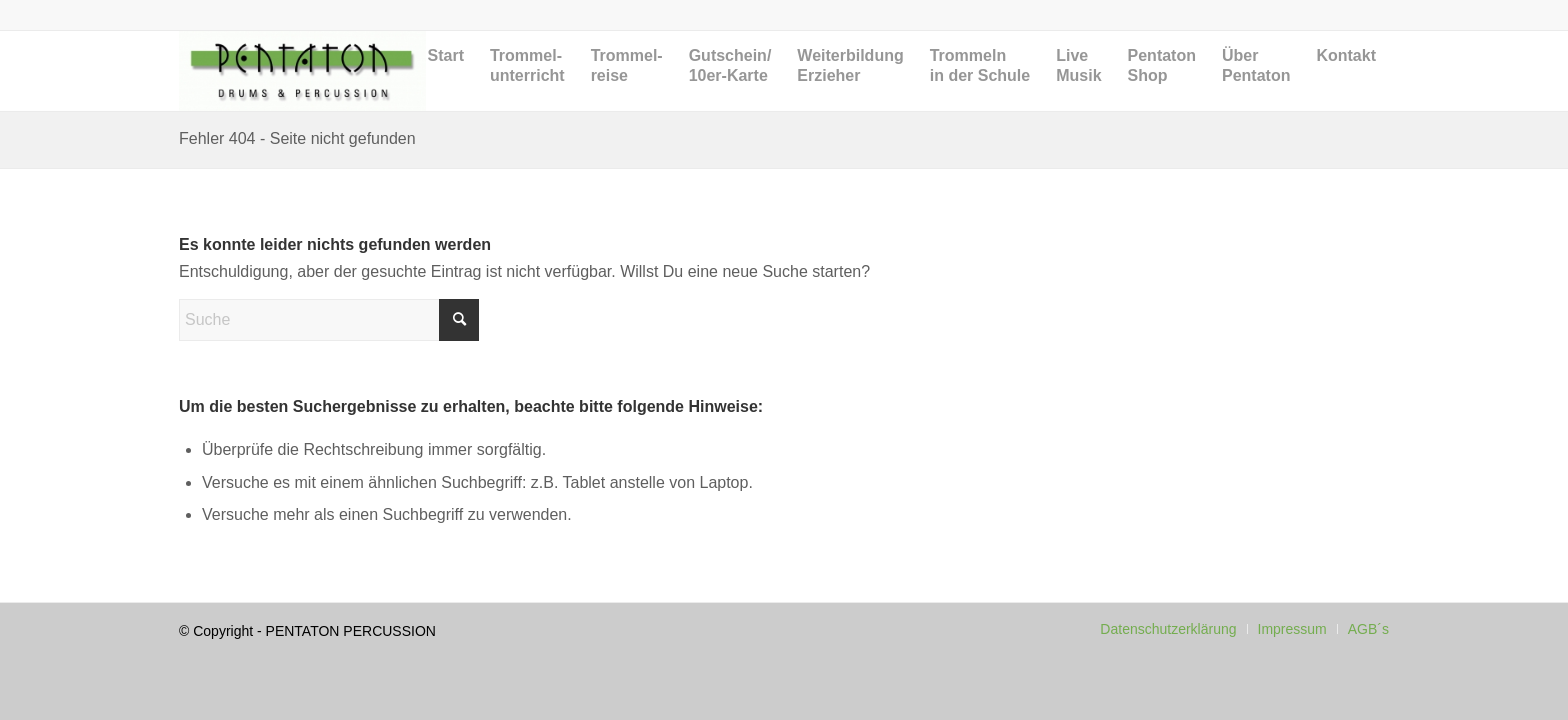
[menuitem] (446, 86)
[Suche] (329, 320)
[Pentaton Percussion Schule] (302, 71)
